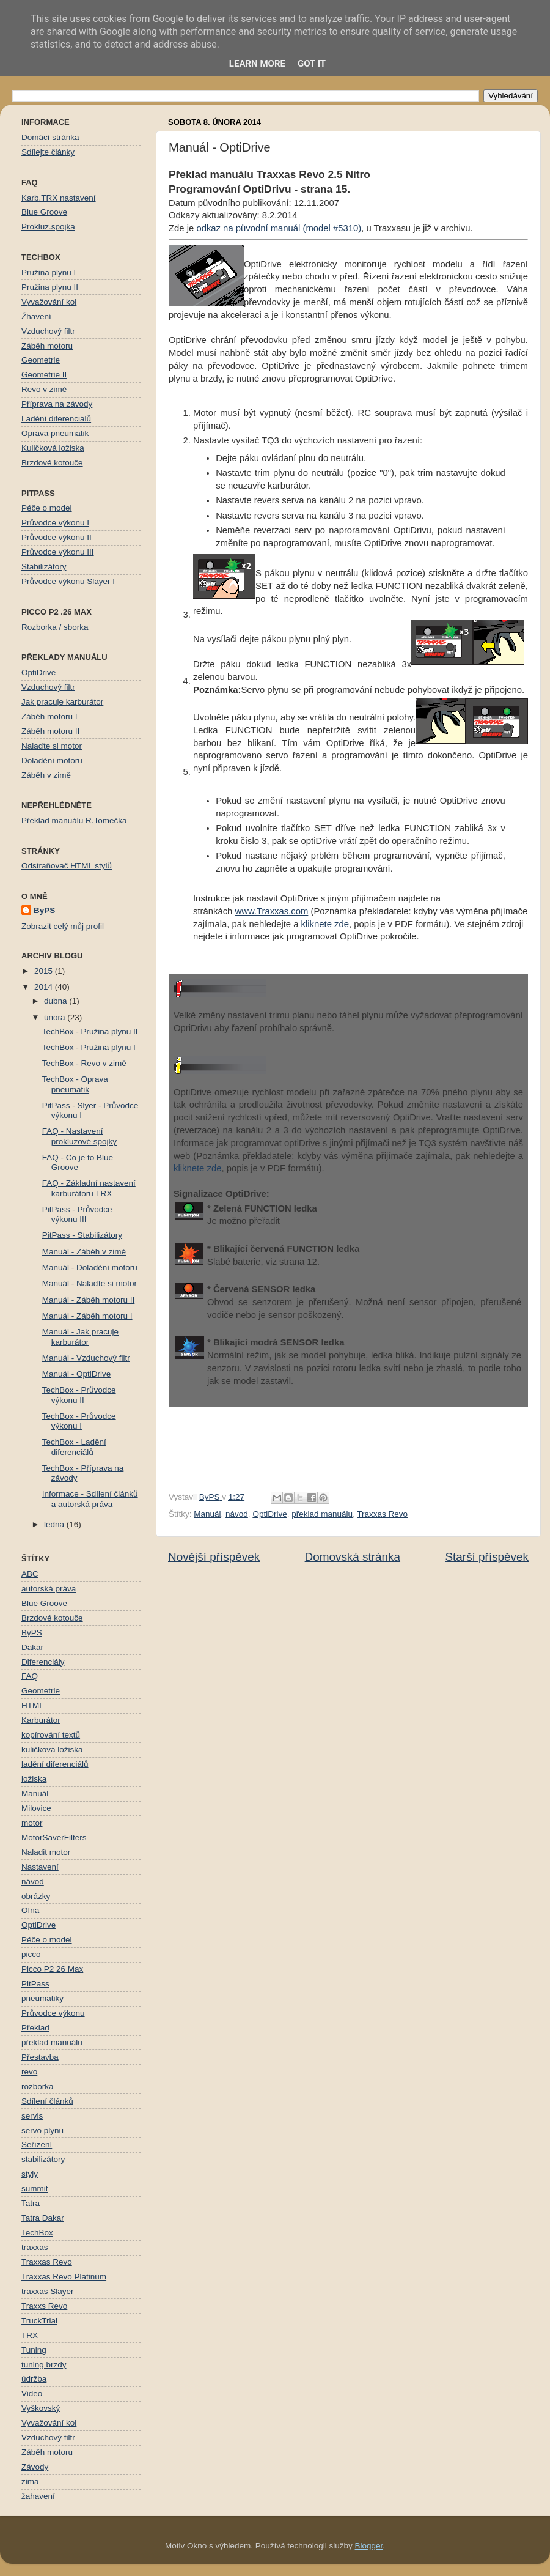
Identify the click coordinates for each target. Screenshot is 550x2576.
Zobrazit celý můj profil (62, 926)
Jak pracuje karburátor (62, 701)
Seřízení (36, 2144)
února (55, 1017)
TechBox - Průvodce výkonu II (79, 1394)
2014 (44, 986)
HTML (32, 1705)
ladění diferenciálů (55, 1764)
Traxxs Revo (44, 2306)
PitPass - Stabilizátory (82, 1235)
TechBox (37, 2232)
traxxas (34, 2247)
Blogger (369, 2545)
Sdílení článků (47, 2101)
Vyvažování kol (48, 301)
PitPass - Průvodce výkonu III (77, 1214)
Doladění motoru (51, 760)
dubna (56, 1000)
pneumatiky (42, 1998)
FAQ (29, 1676)
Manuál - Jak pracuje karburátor (80, 1336)
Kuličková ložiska (52, 448)
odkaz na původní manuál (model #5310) (278, 228)
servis (32, 2115)
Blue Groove (44, 212)
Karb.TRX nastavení (58, 197)
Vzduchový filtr (48, 331)
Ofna (30, 1910)
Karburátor (41, 1720)
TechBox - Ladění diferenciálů (74, 1446)
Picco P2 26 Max (52, 1969)
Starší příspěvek (487, 1556)
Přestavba (40, 2057)
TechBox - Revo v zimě (84, 1063)
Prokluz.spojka (48, 226)
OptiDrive (269, 1514)
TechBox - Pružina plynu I (89, 1047)
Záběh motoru (47, 345)
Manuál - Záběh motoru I (87, 1315)
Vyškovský (40, 2408)
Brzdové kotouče (52, 462)
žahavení (38, 2496)
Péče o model (46, 508)
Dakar (32, 1647)
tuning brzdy (44, 2364)
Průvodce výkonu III (57, 552)
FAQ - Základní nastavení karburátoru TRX (89, 1188)
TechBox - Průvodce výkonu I (79, 1421)
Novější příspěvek (214, 1556)
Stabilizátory (44, 566)
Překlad (35, 2027)
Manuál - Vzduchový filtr (86, 1358)
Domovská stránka (352, 1556)
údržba (33, 2378)
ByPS (44, 910)
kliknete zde (325, 924)
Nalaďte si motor (51, 745)
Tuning (33, 2350)
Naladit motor (45, 1852)
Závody (34, 2466)
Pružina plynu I (48, 272)
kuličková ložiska (52, 1749)
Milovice (36, 1808)
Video (31, 2393)
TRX (29, 2335)
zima (30, 2481)
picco (31, 1954)
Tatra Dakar (42, 2218)
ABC (29, 1574)
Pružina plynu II (49, 287)
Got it (312, 63)
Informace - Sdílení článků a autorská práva (90, 1498)
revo (29, 2071)
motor (32, 1822)
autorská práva (48, 1588)
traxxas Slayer (47, 2291)
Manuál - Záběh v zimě (84, 1251)
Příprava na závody (56, 404)
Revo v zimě (44, 389)
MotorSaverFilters (54, 1837)
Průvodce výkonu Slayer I (68, 581)
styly (29, 2173)
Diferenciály (43, 1662)
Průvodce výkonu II (56, 537)
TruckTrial (39, 2320)
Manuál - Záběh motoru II (88, 1300)
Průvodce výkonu (53, 2013)
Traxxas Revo (382, 1514)
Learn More (257, 63)
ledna (55, 1524)
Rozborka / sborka (55, 627)
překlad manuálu (322, 1514)
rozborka (37, 2086)
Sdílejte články (48, 152)
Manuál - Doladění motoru (90, 1267)
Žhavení (36, 316)
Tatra (30, 2203)
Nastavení (40, 1866)
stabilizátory (43, 2159)
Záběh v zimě (46, 775)
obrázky (35, 1896)
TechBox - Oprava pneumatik (75, 1084)
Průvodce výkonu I (55, 522)
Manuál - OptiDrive (76, 1374)
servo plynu (42, 2130)
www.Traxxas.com (271, 911)
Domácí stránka (50, 137)
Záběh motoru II (50, 731)
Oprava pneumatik (55, 433)
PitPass (35, 1983)
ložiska (33, 1778)
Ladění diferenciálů (56, 418)
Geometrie (40, 360)
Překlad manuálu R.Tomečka (74, 820)
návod (237, 1514)
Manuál (207, 1514)
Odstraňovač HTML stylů (66, 865)
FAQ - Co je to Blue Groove (77, 1162)
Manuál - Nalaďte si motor (89, 1283)
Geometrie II (44, 374)
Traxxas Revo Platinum (63, 2276)
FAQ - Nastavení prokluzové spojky (79, 1136)
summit (34, 2188)
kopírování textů (50, 1734)
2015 (44, 970)
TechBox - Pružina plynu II (90, 1031)
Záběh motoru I (49, 716)
